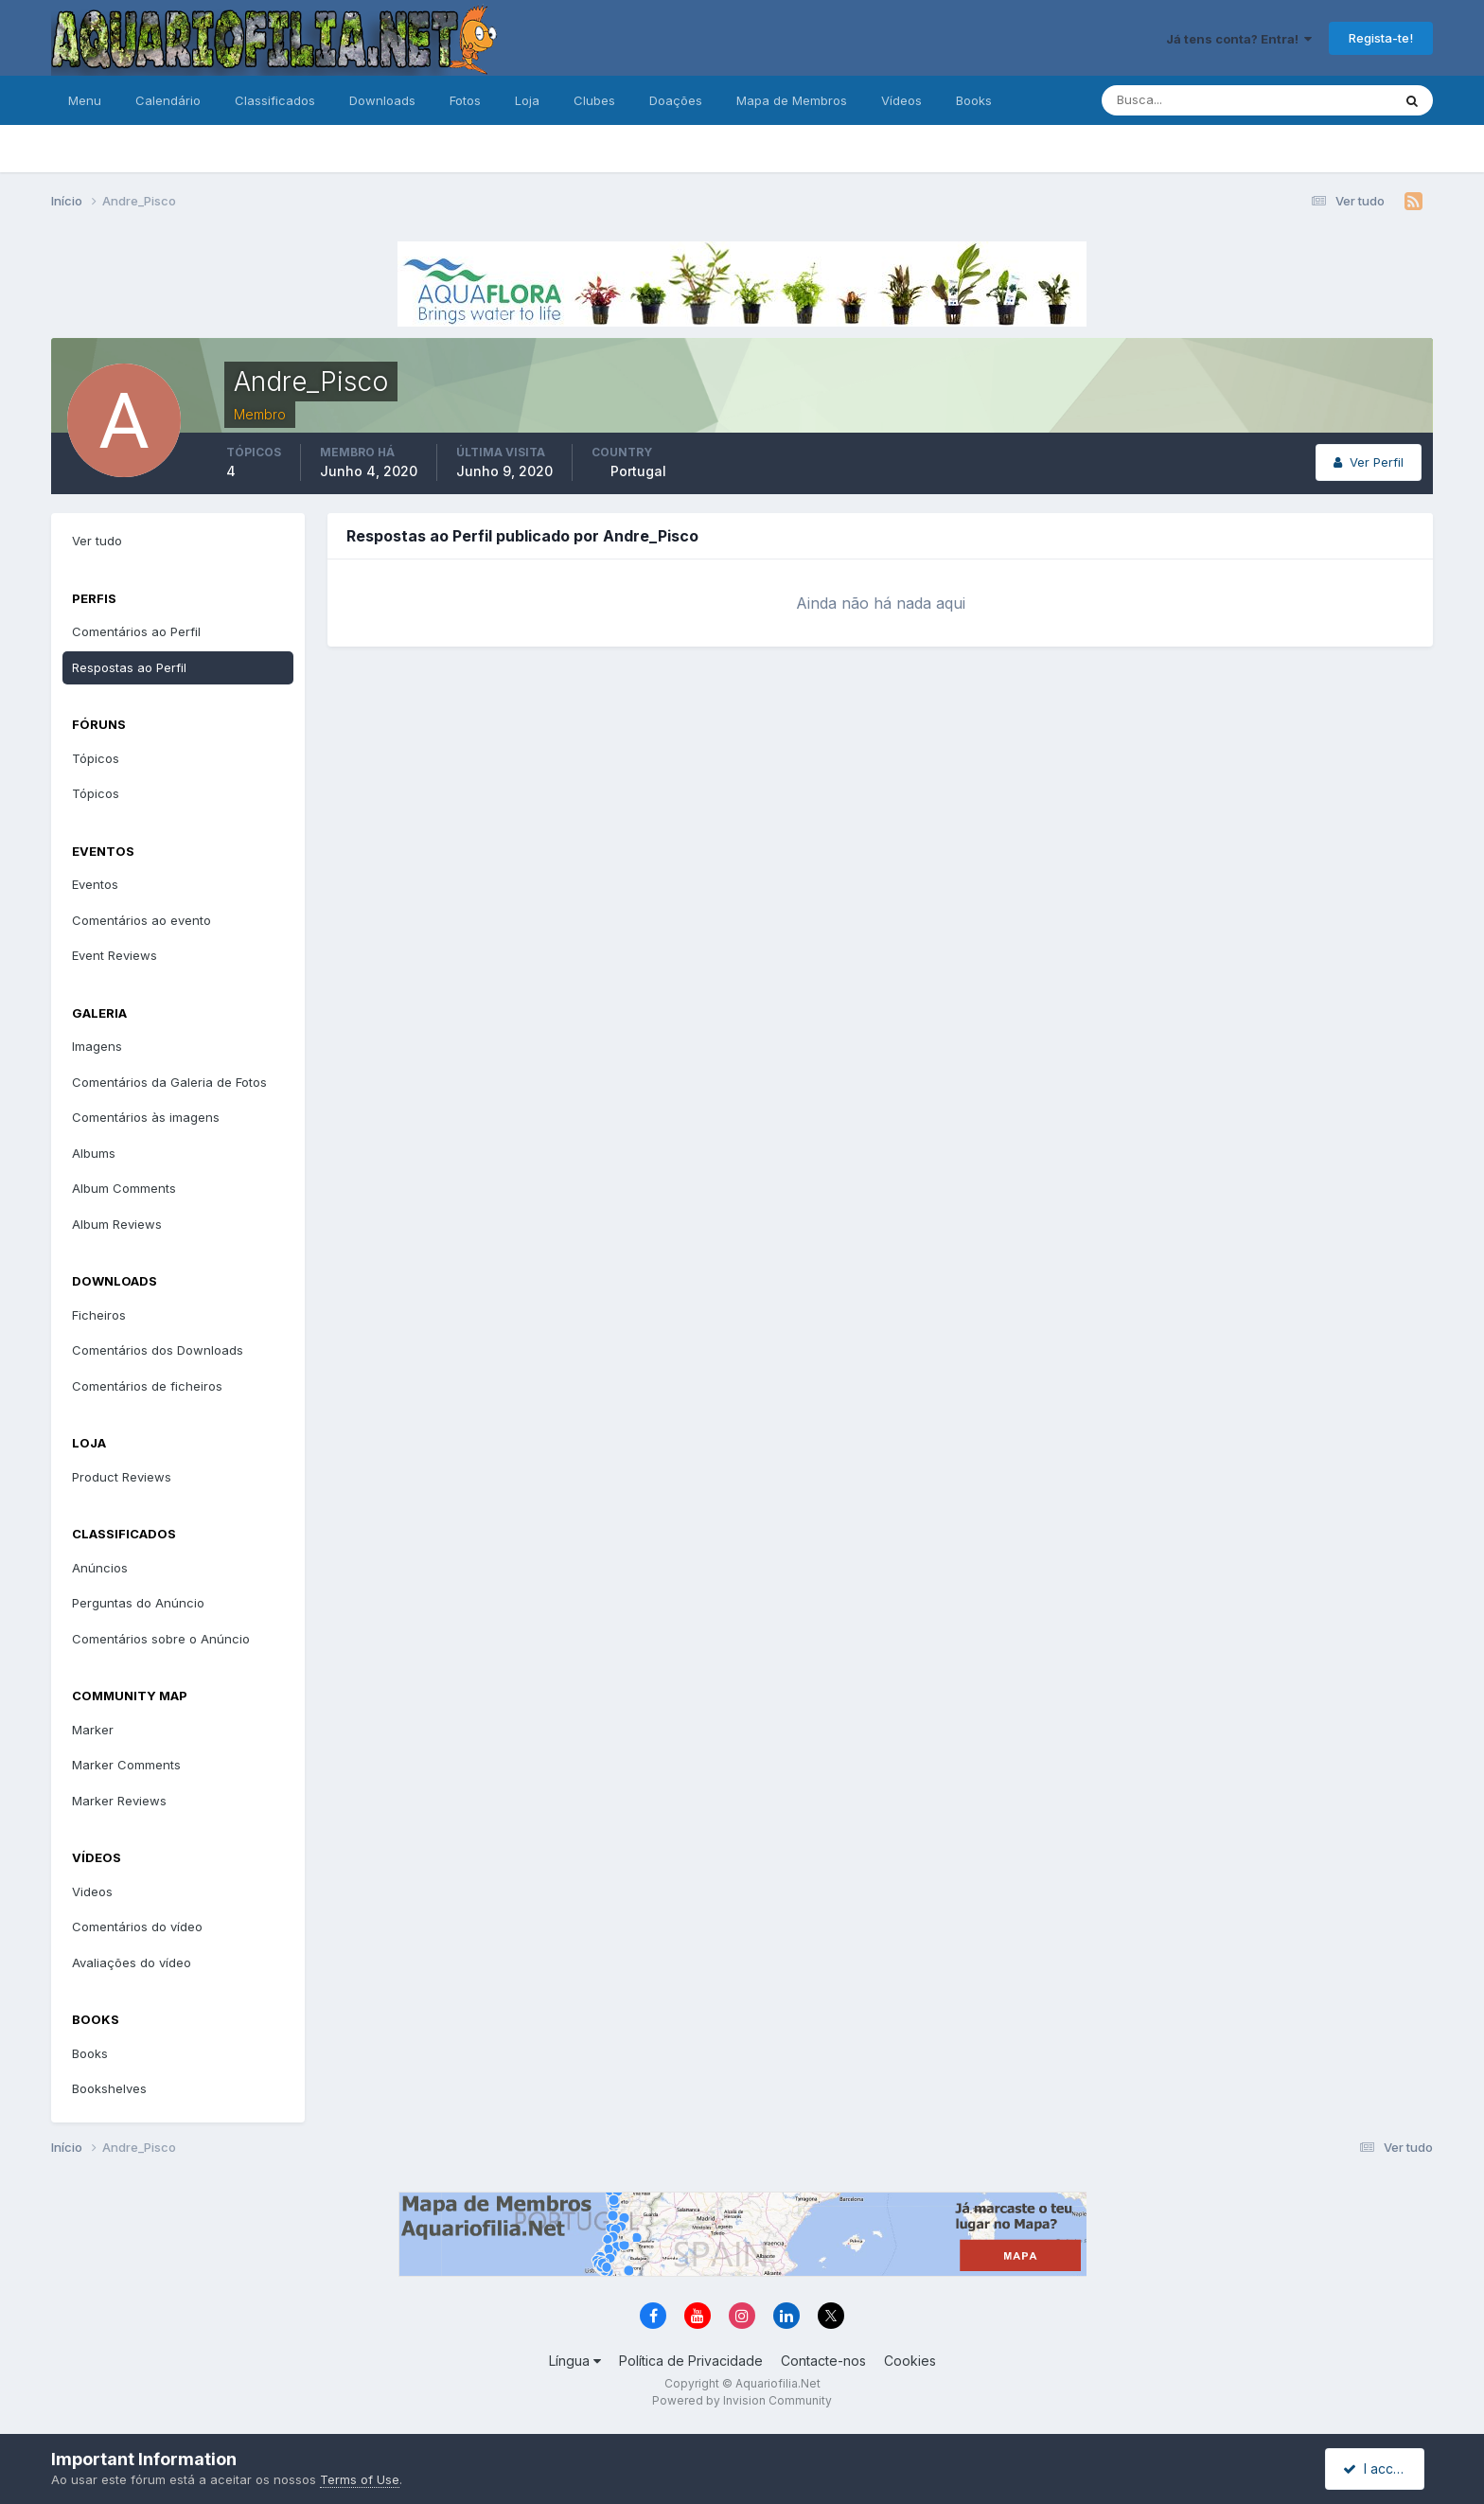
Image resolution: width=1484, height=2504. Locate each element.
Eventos (95, 884)
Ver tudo (97, 540)
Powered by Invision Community (742, 2400)
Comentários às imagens (146, 1117)
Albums (93, 1153)
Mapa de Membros (791, 100)
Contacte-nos (823, 2361)
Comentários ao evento (141, 920)
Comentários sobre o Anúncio (161, 1638)
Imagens (97, 1046)
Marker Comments (126, 1764)
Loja (527, 100)
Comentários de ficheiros (147, 1386)
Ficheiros (99, 1315)
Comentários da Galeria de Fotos (169, 1082)
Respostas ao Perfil (129, 667)
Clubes (594, 100)
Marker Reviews (119, 1800)
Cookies (910, 2361)
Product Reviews (121, 1476)
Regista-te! (1381, 37)
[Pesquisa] (1185, 100)
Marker (93, 1729)
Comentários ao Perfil (136, 631)
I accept (1377, 2468)
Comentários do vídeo (137, 1926)
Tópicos (95, 758)
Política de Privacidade (691, 2361)
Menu (84, 100)
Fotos (465, 100)
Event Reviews (114, 955)
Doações (675, 100)
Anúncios (100, 1567)
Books (974, 100)
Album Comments (124, 1188)
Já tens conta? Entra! (1239, 38)
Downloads (382, 100)
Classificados (275, 100)
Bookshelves (109, 2088)
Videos (92, 1891)
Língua (575, 2361)
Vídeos (901, 100)
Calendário (168, 100)
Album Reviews (117, 1224)
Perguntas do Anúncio (138, 1602)
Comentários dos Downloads (157, 1350)
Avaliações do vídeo (131, 1962)
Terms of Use (359, 2479)
